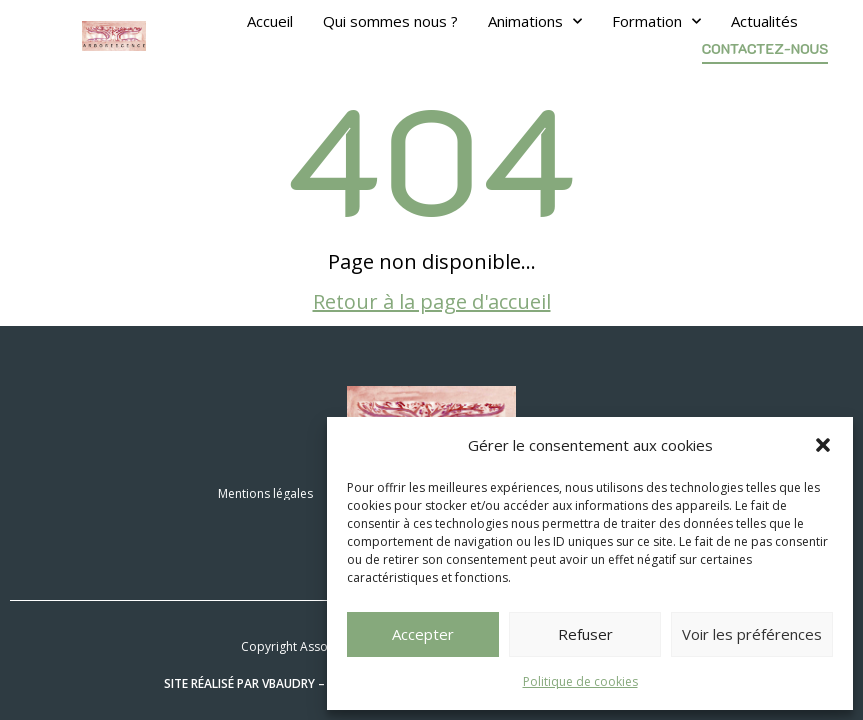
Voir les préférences (752, 634)
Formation (656, 21)
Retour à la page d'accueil (432, 301)
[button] (823, 445)
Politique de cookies (580, 681)
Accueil (270, 21)
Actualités (764, 21)
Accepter (423, 634)
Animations (535, 21)
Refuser (585, 634)
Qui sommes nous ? (390, 21)
